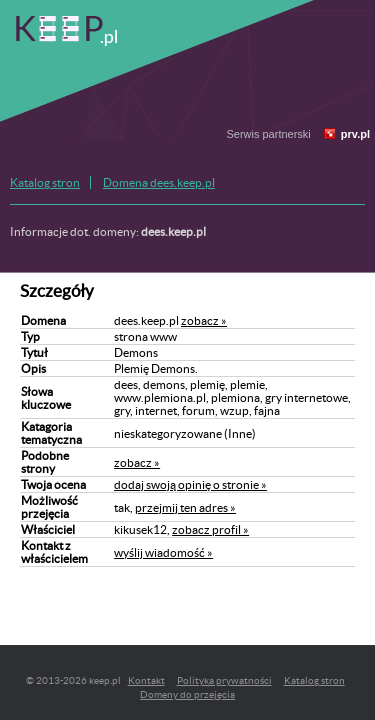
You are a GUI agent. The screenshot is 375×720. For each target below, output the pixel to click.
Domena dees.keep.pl (159, 182)
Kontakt (146, 680)
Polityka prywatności (224, 680)
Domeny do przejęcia (187, 694)
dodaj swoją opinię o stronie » (190, 484)
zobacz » (204, 320)
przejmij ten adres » (185, 507)
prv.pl (355, 134)
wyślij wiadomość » (163, 552)
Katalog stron (45, 182)
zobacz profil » (210, 529)
